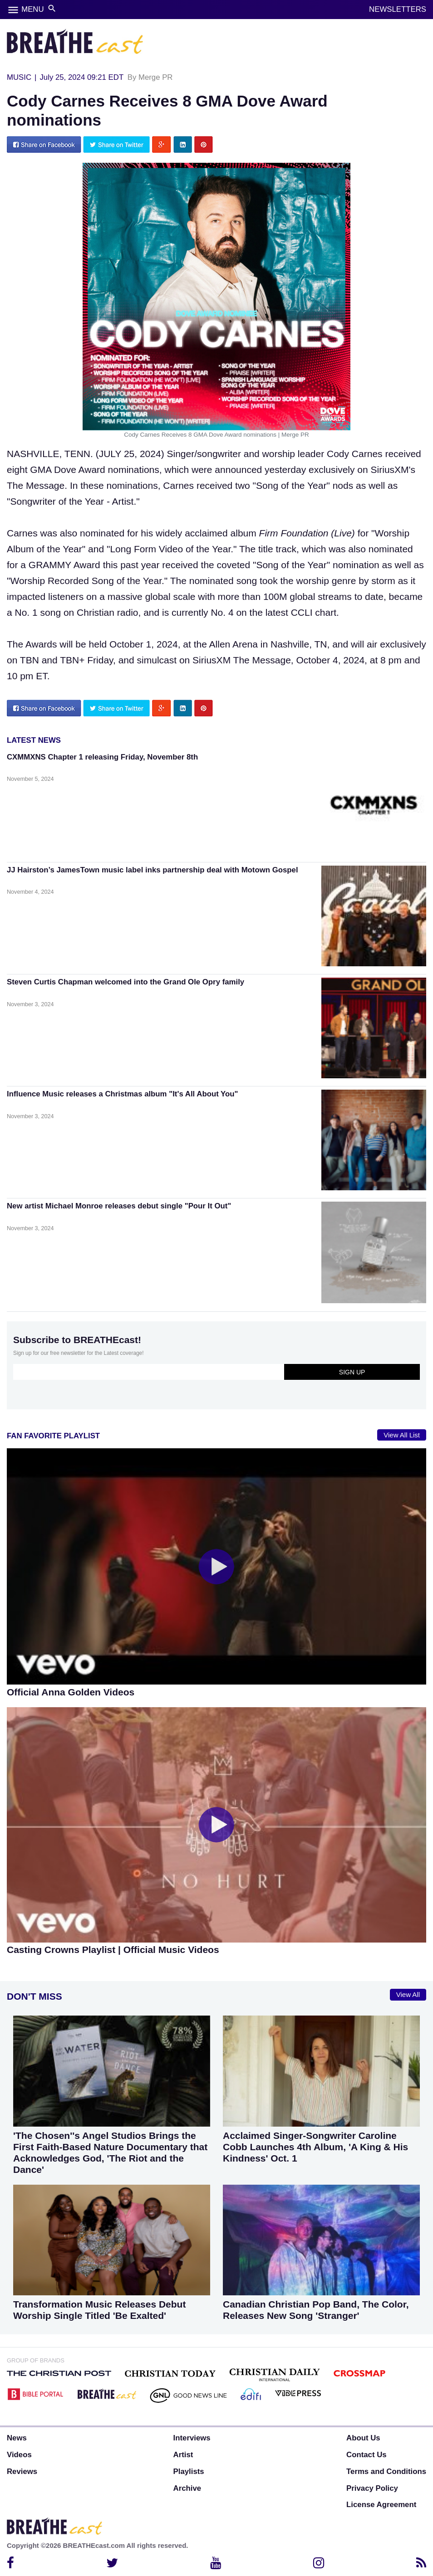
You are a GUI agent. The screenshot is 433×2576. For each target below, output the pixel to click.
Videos (19, 2454)
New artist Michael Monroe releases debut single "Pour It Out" (119, 1206)
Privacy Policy (372, 2488)
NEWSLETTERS (397, 9)
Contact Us (366, 2454)
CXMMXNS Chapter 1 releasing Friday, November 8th (102, 757)
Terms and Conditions (386, 2471)
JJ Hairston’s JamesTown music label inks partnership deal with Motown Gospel (152, 870)
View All (408, 1995)
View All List (402, 1435)
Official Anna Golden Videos (70, 1692)
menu (13, 10)
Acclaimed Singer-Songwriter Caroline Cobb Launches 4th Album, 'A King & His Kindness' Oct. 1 (315, 2146)
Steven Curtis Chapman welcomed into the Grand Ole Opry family (125, 982)
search (52, 8)
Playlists (188, 2471)
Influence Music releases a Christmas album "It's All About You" (122, 1094)
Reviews (22, 2471)
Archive (187, 2488)
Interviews (192, 2438)
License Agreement (381, 2504)
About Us (363, 2438)
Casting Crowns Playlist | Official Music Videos (113, 1949)
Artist (183, 2454)
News (17, 2438)
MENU (32, 9)
